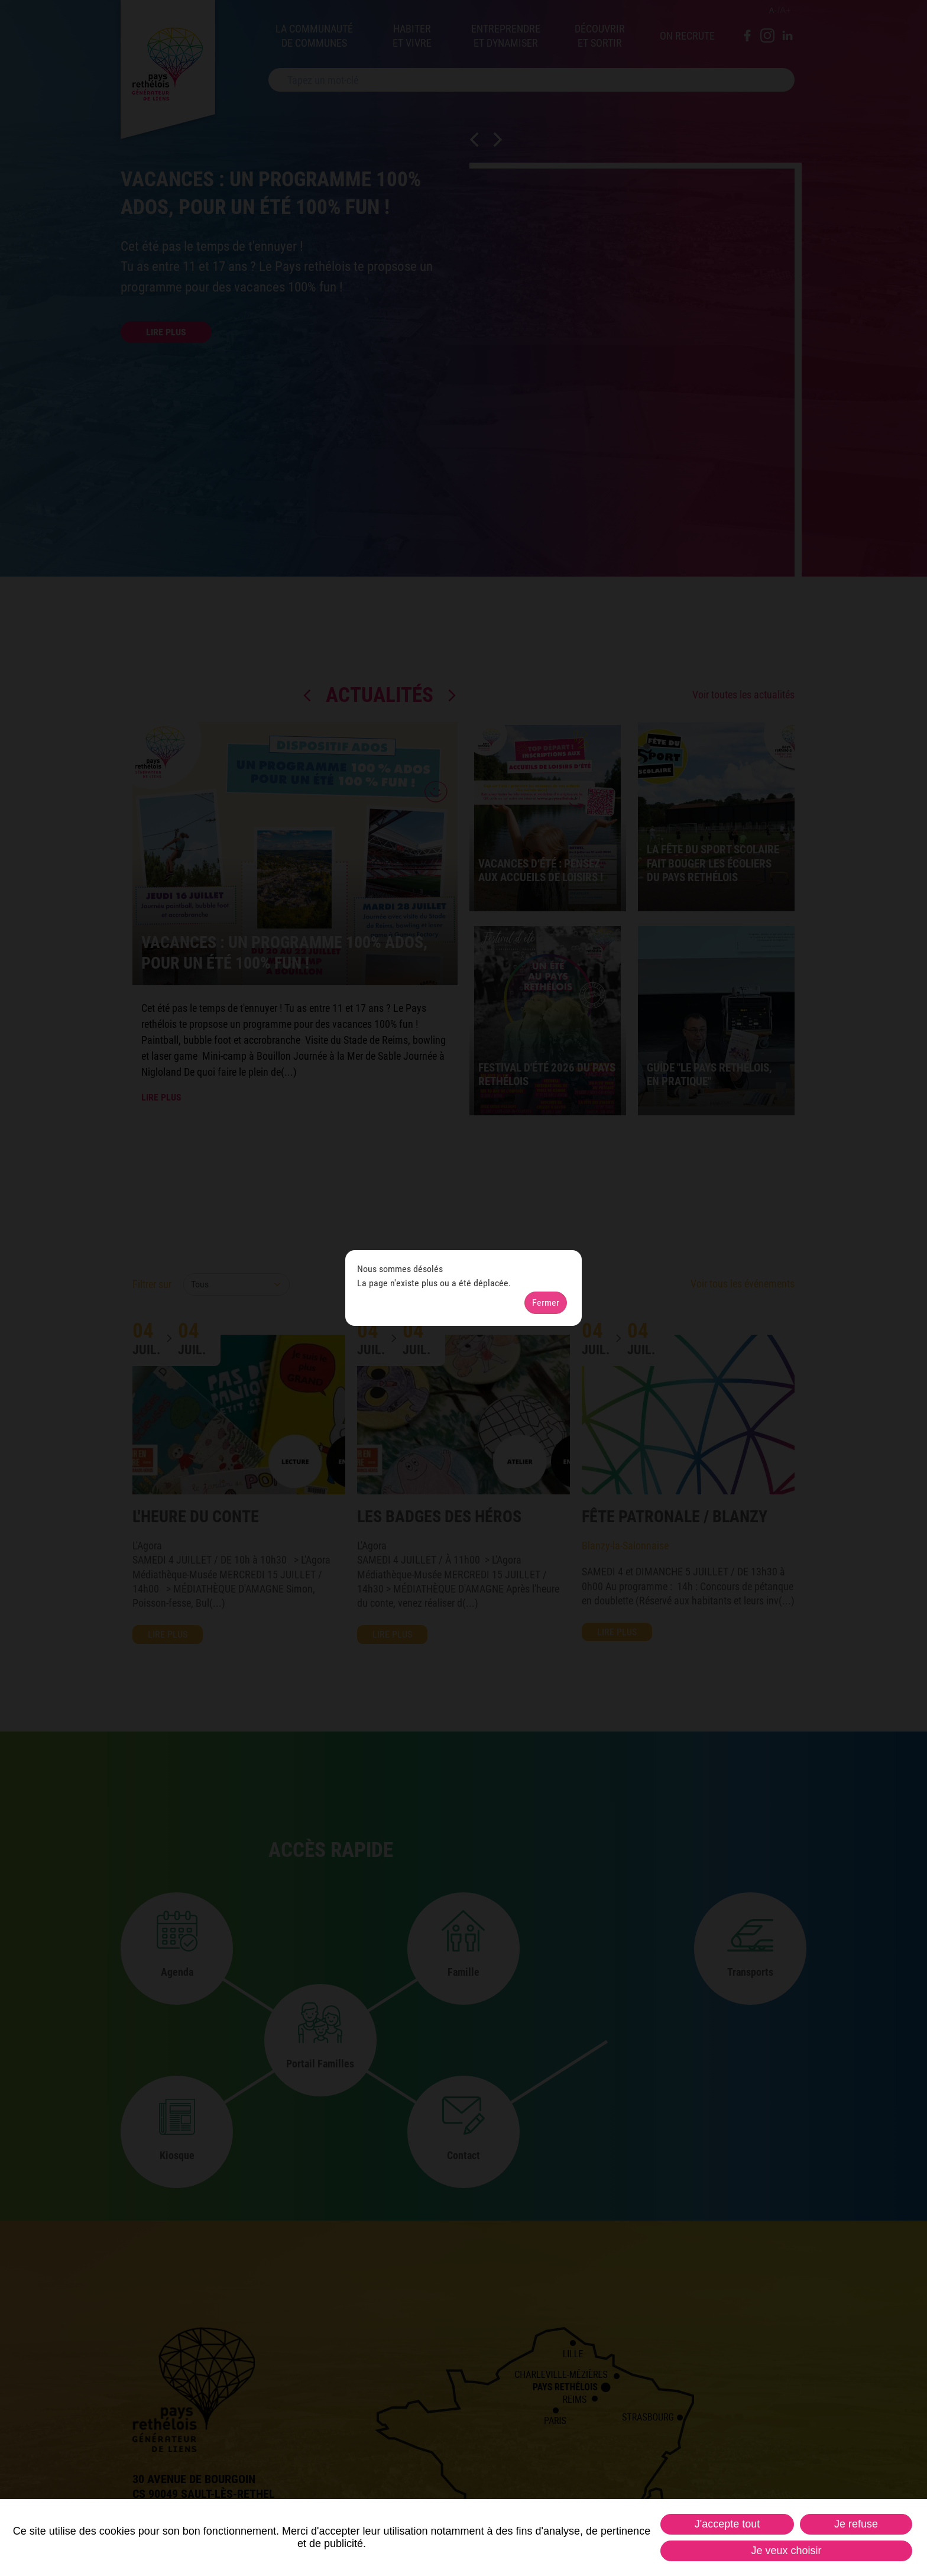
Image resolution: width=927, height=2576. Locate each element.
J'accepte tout (727, 2524)
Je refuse (856, 2524)
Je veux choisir (786, 2550)
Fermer (545, 1302)
